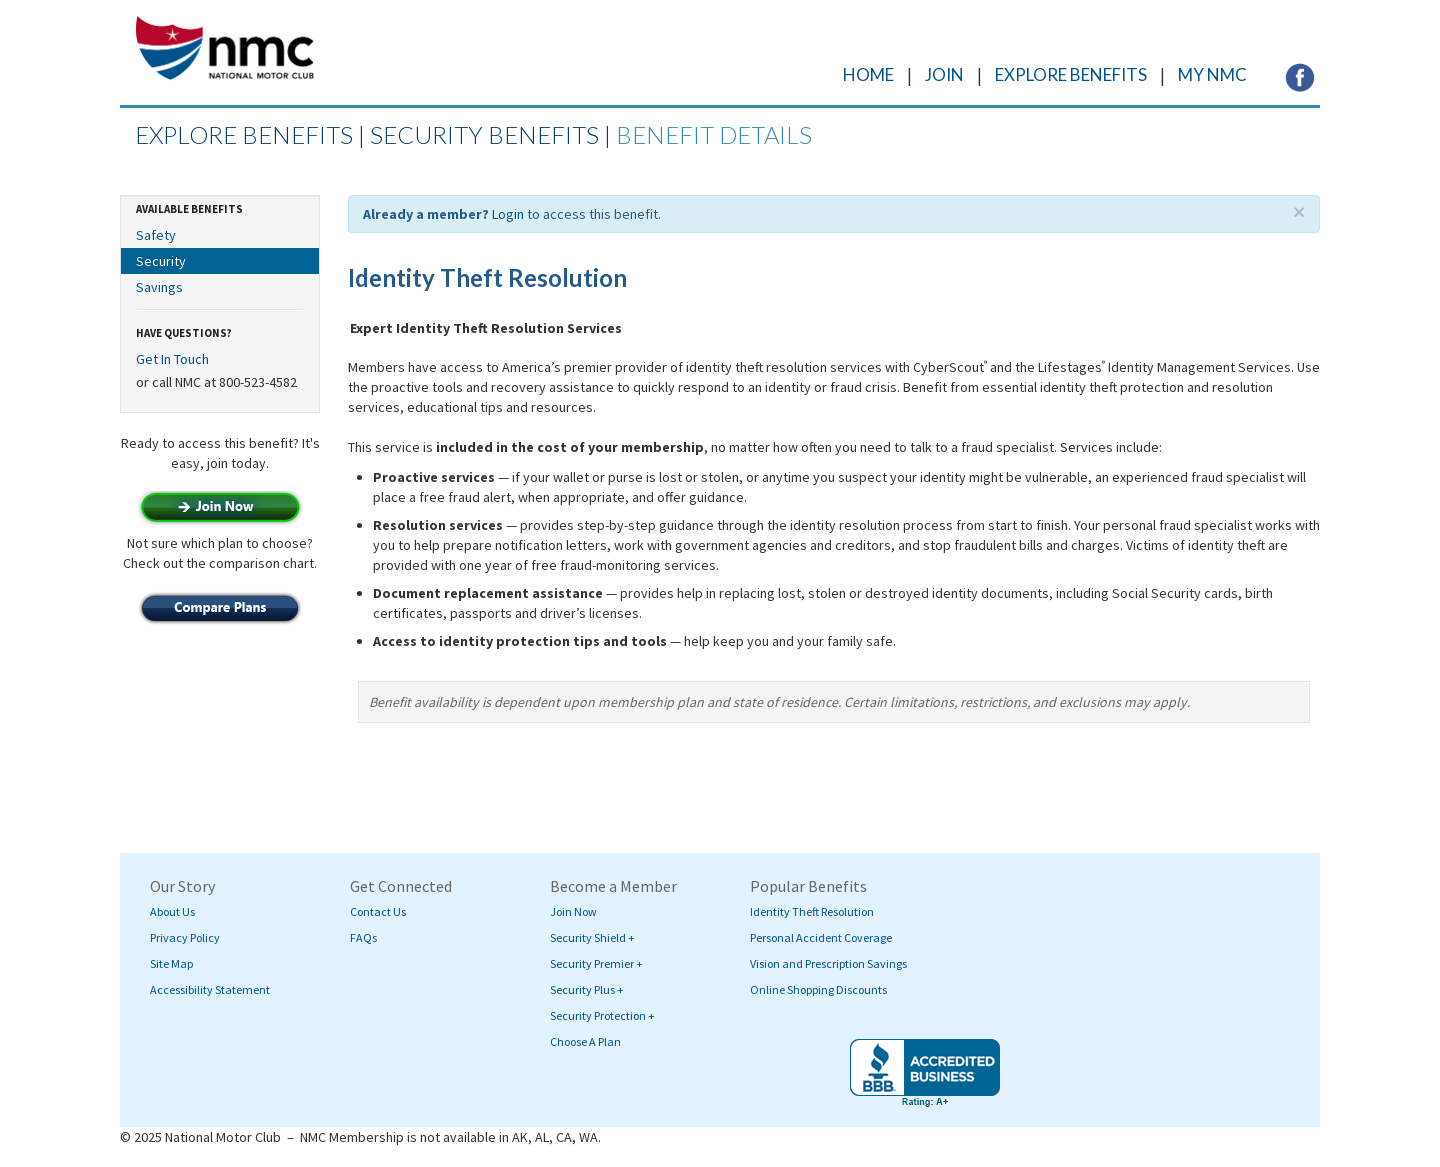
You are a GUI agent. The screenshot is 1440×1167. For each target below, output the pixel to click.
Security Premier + (596, 963)
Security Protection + (602, 1015)
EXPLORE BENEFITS (1071, 74)
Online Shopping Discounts (818, 989)
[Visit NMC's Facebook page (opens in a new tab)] (1300, 76)
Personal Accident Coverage (821, 937)
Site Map (171, 963)
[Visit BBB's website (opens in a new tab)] (925, 1073)
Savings (159, 287)
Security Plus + (587, 989)
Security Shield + (592, 937)
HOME (868, 74)
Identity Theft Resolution (812, 911)
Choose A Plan (585, 1041)
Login (508, 214)
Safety (156, 235)
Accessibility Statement (210, 989)
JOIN (944, 74)
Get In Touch (172, 359)
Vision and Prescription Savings (828, 963)
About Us (172, 911)
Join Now (573, 911)
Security (161, 261)
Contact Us (378, 911)
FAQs (363, 937)
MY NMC (1212, 74)
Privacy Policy (185, 937)
